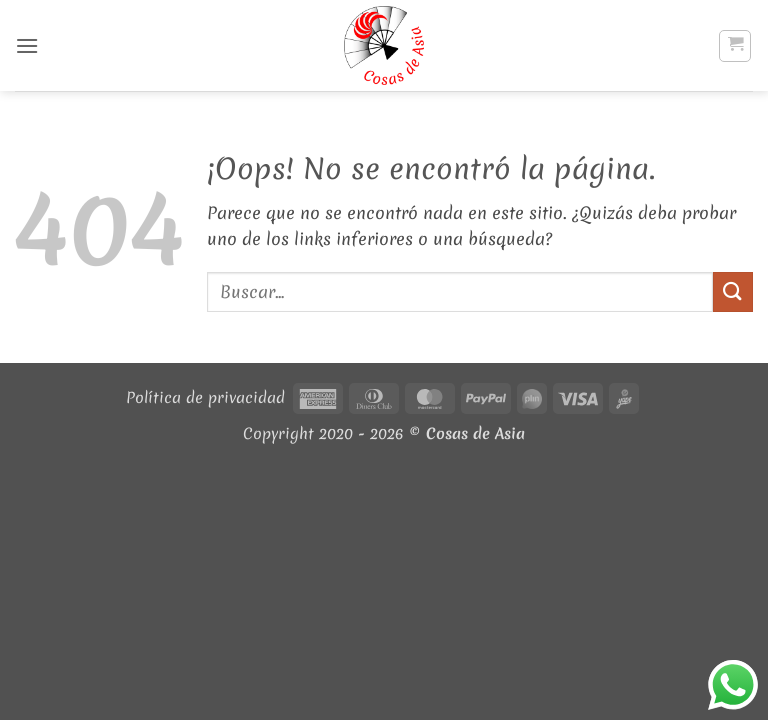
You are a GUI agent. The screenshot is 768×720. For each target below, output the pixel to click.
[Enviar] (733, 291)
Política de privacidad (205, 397)
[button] (27, 45)
